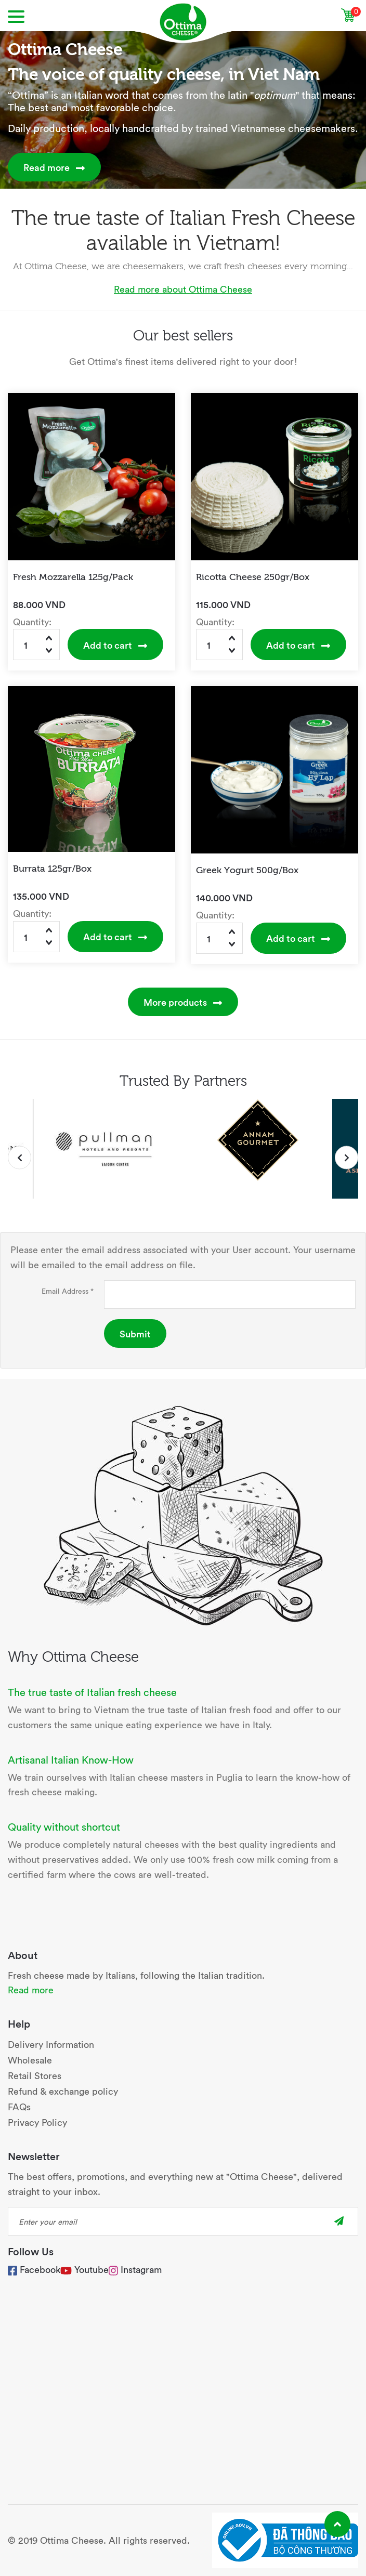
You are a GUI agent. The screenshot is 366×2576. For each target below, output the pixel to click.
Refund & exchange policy (63, 2091)
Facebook (34, 2269)
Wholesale (30, 2060)
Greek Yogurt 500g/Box (247, 869)
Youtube (91, 2269)
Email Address (68, 1290)
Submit (135, 1333)
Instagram (135, 2269)
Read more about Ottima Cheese (183, 289)
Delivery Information (51, 2044)
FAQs (19, 2106)
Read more (54, 167)
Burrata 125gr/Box (52, 868)
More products (183, 1001)
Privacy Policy (37, 2122)
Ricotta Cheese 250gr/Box (252, 576)
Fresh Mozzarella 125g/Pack (73, 576)
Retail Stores (34, 2075)
